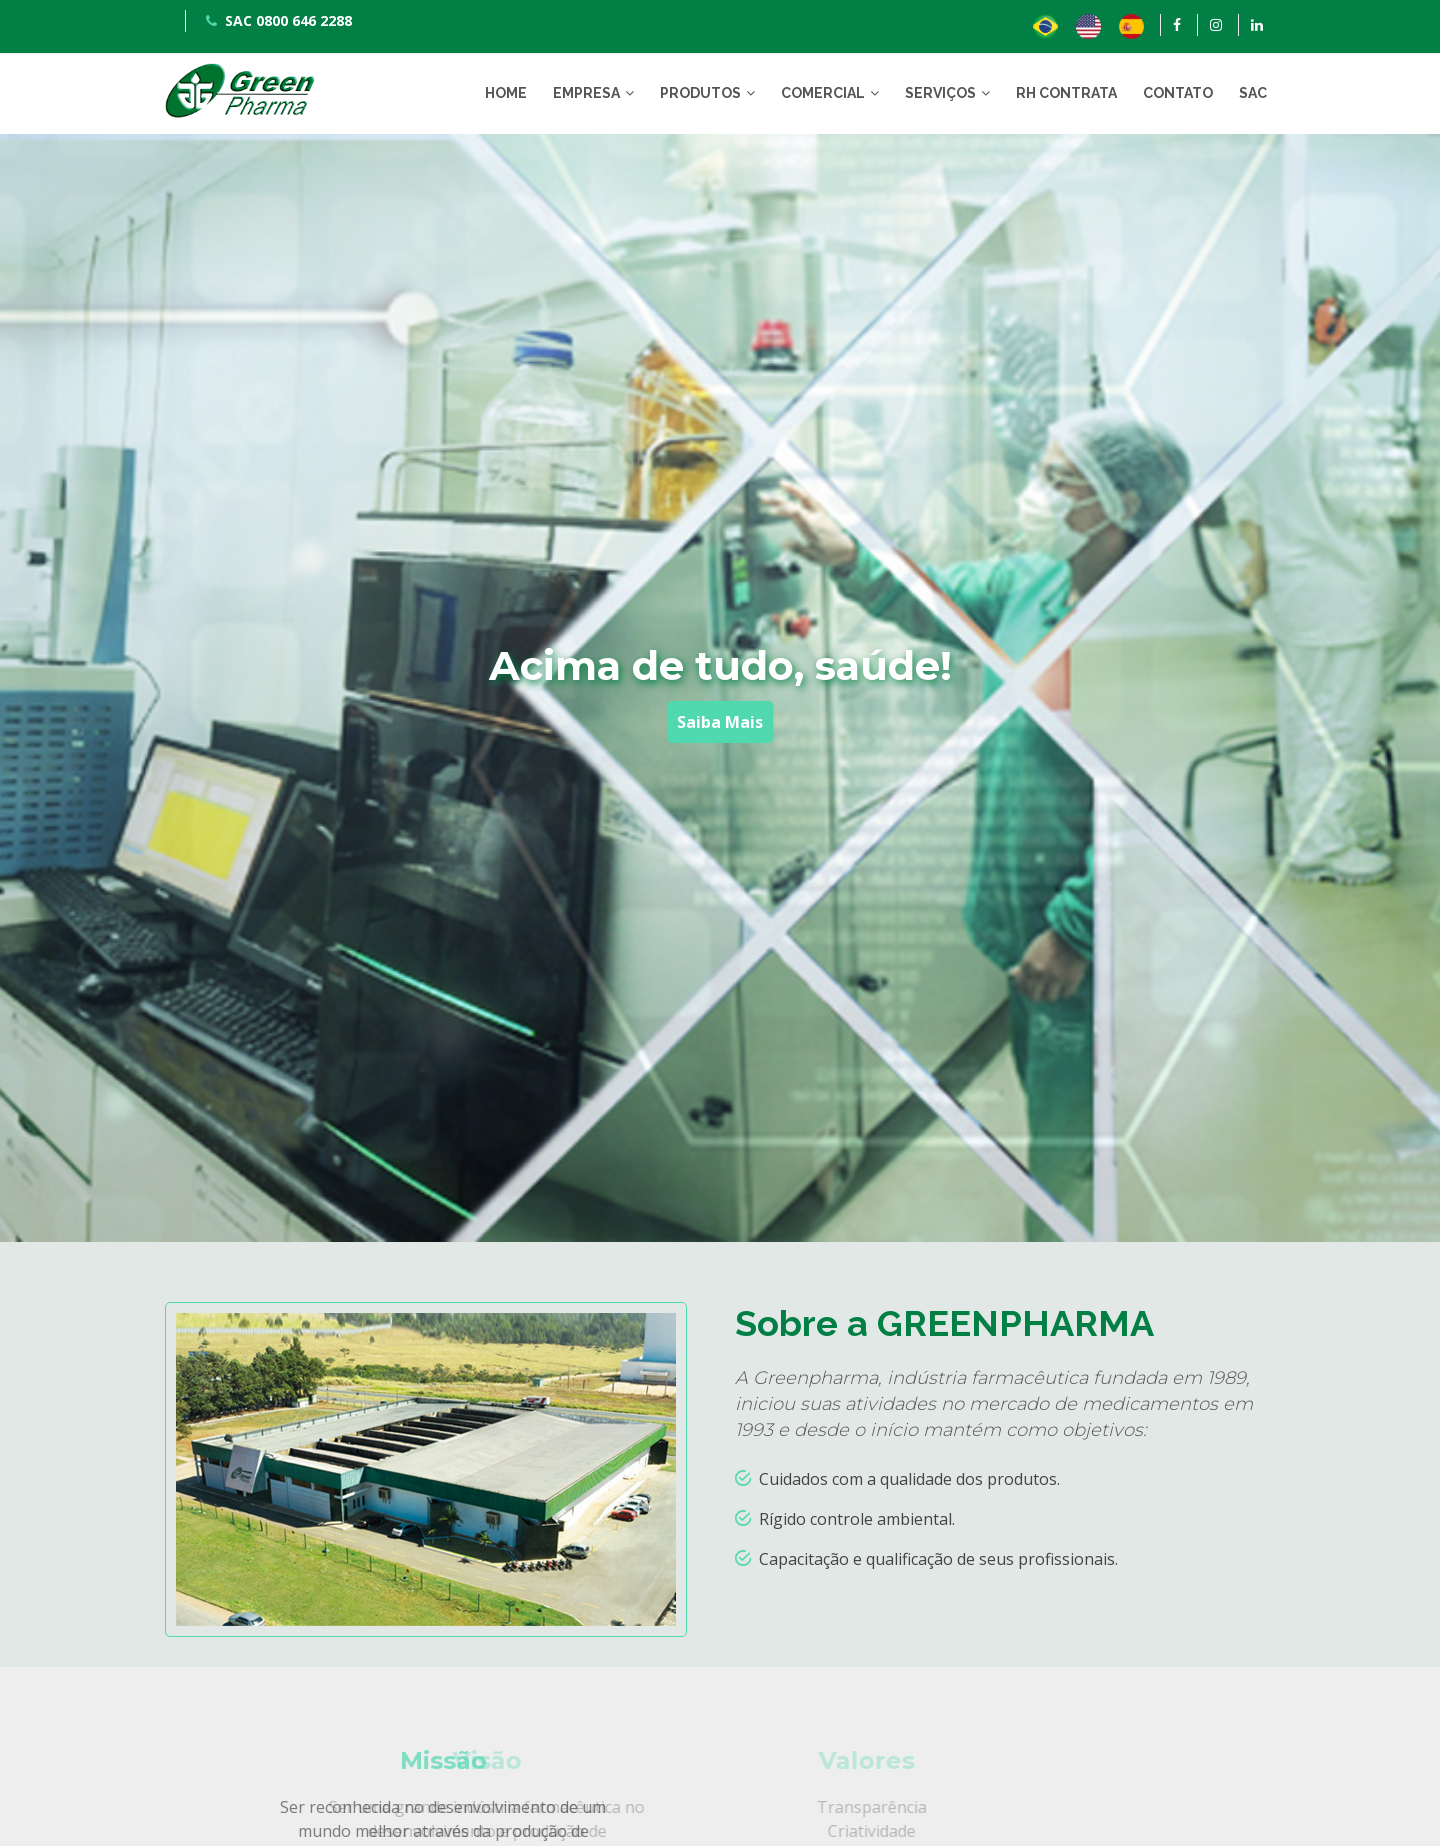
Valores (775, 1760)
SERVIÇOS (940, 93)
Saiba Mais (720, 722)
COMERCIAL (823, 93)
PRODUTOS (700, 93)
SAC (1253, 93)
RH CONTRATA (1066, 93)
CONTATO (1178, 93)
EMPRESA (586, 93)
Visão (394, 1760)
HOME (506, 93)
